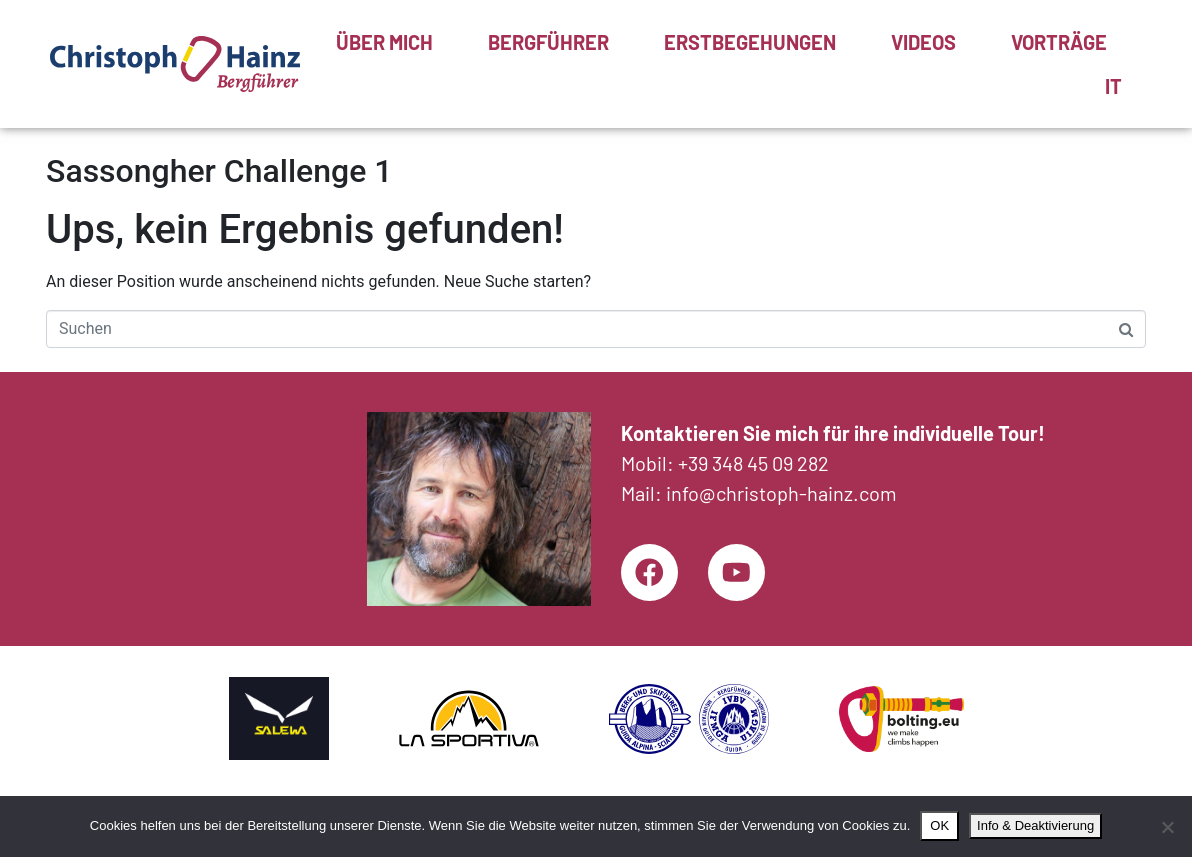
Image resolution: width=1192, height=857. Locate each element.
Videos (923, 42)
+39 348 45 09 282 (753, 461)
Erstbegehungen (750, 42)
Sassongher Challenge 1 (219, 171)
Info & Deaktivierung (1035, 825)
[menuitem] (1113, 86)
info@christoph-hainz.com (781, 491)
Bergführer (548, 42)
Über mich (384, 42)
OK (939, 825)
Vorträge (1059, 42)
